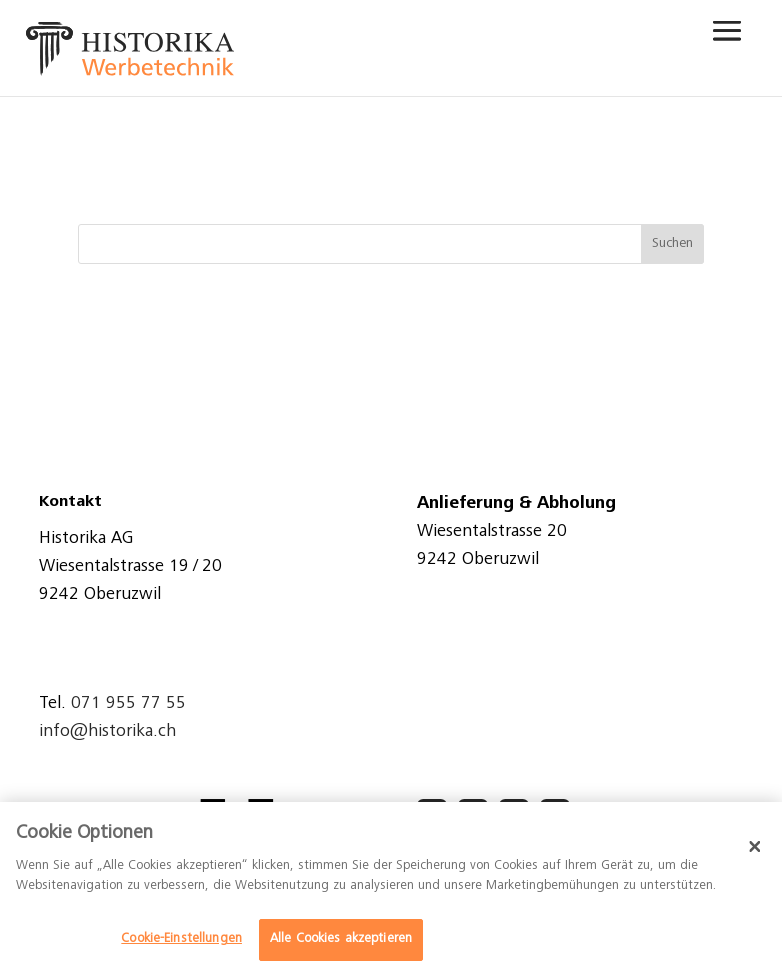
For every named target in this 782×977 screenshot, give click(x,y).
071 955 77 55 (128, 704)
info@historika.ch (107, 732)
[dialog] (391, 889)
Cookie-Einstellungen (181, 939)
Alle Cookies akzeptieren (341, 939)
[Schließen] (755, 846)
